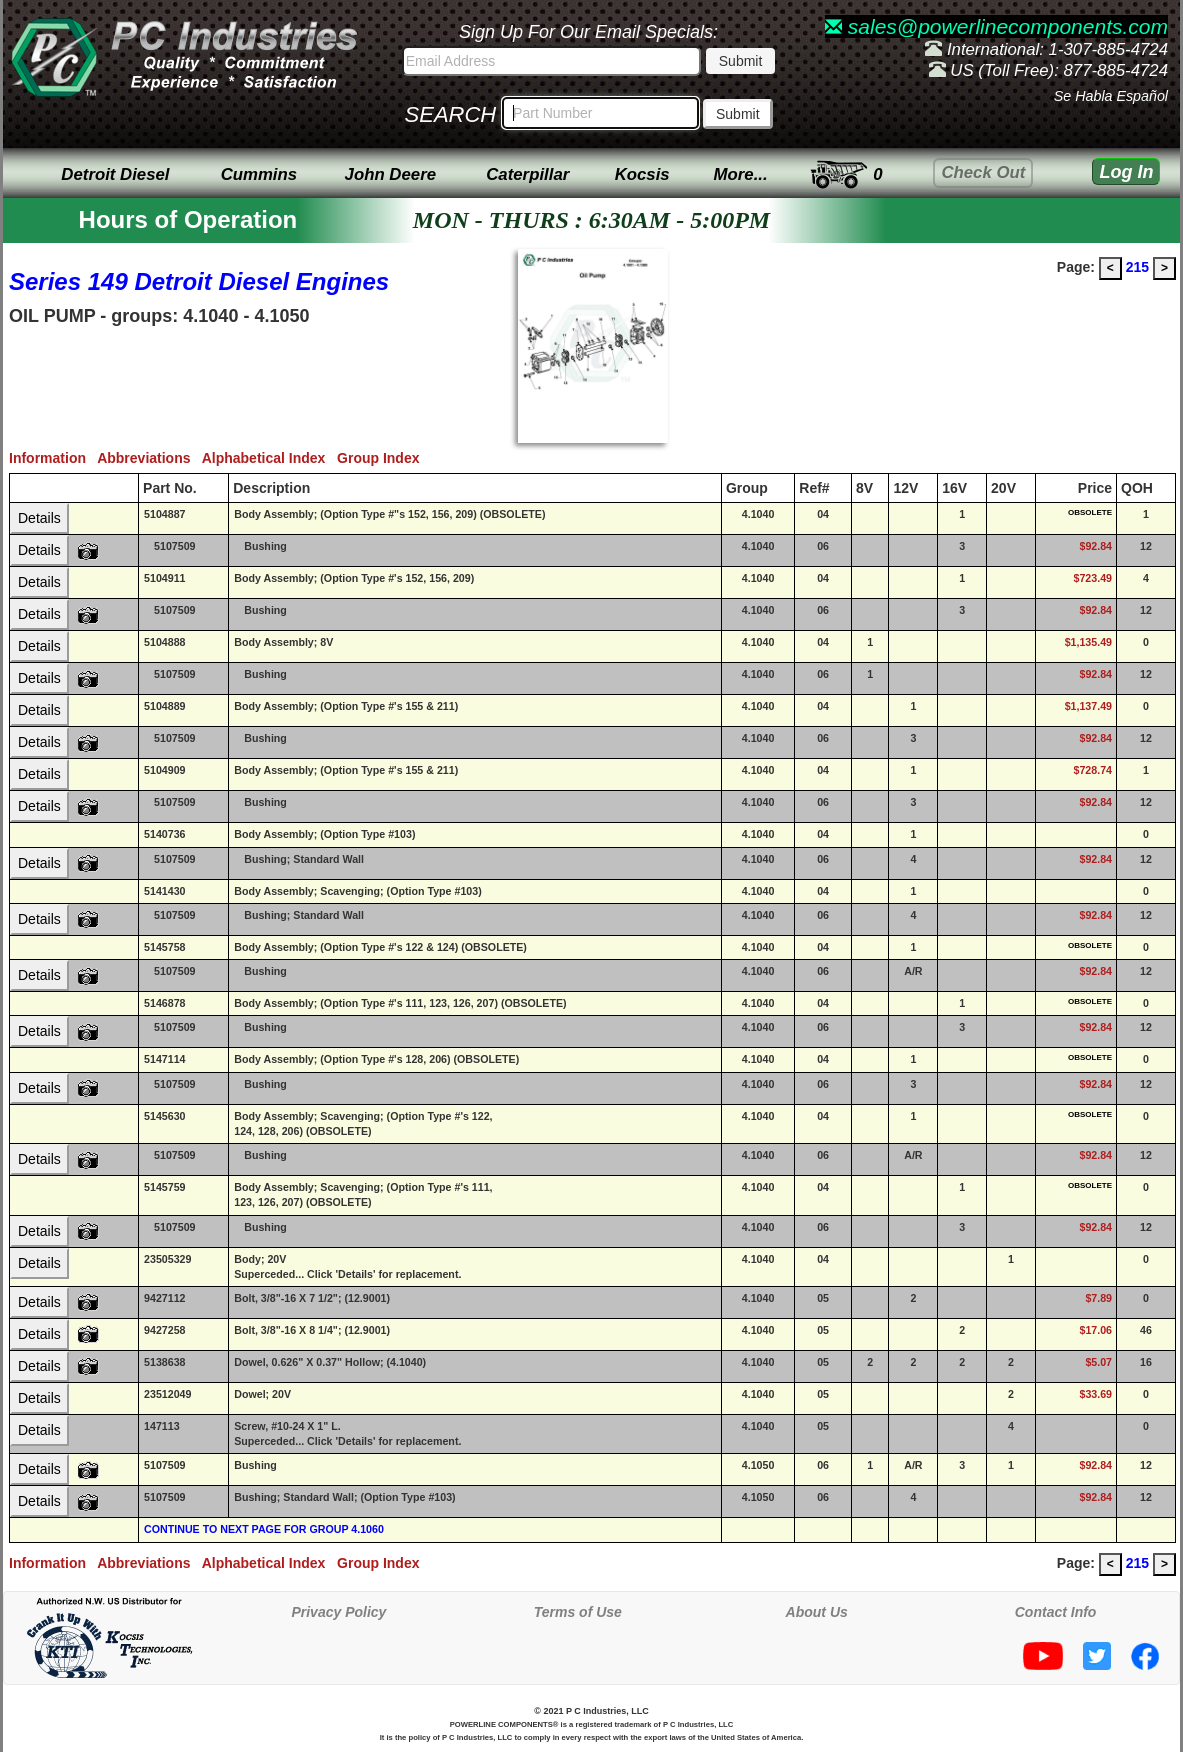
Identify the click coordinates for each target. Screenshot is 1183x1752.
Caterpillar (527, 174)
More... (741, 174)
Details (39, 518)
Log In (1126, 172)
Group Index (382, 458)
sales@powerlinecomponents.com (996, 26)
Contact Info (1056, 1612)
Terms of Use (578, 1612)
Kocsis (642, 174)
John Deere (390, 174)
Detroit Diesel (115, 174)
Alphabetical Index (269, 458)
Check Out (983, 172)
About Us (817, 1612)
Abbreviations (149, 458)
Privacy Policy (338, 1612)
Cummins (259, 174)
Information (53, 458)
